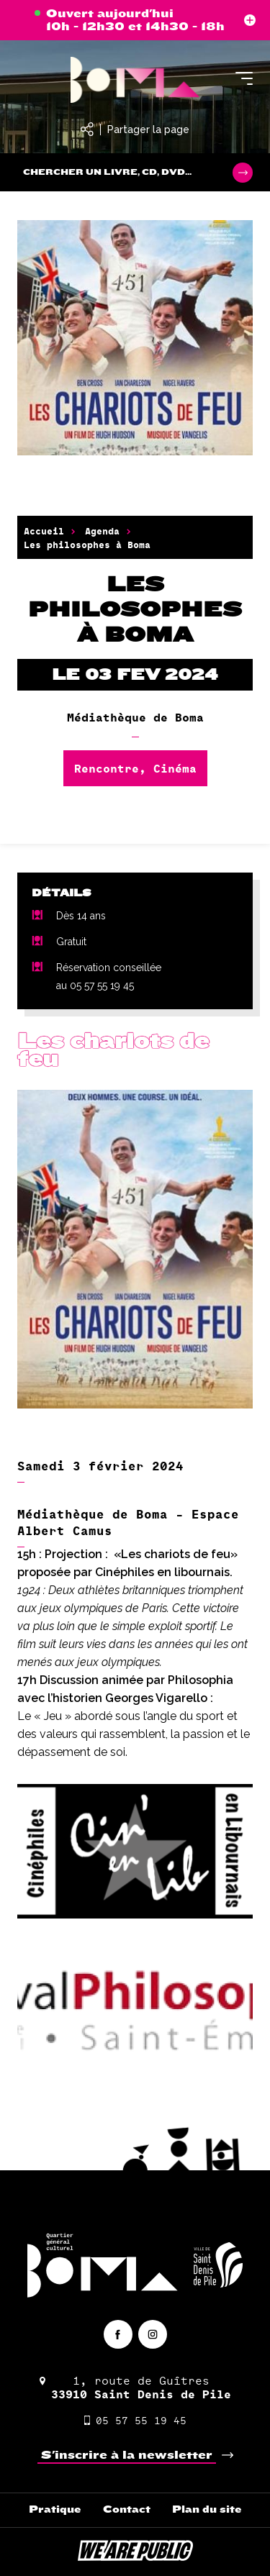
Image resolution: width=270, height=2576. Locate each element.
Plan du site (207, 2509)
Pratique (55, 2509)
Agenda (102, 530)
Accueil (44, 530)
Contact (126, 2509)
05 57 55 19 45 (135, 2420)
